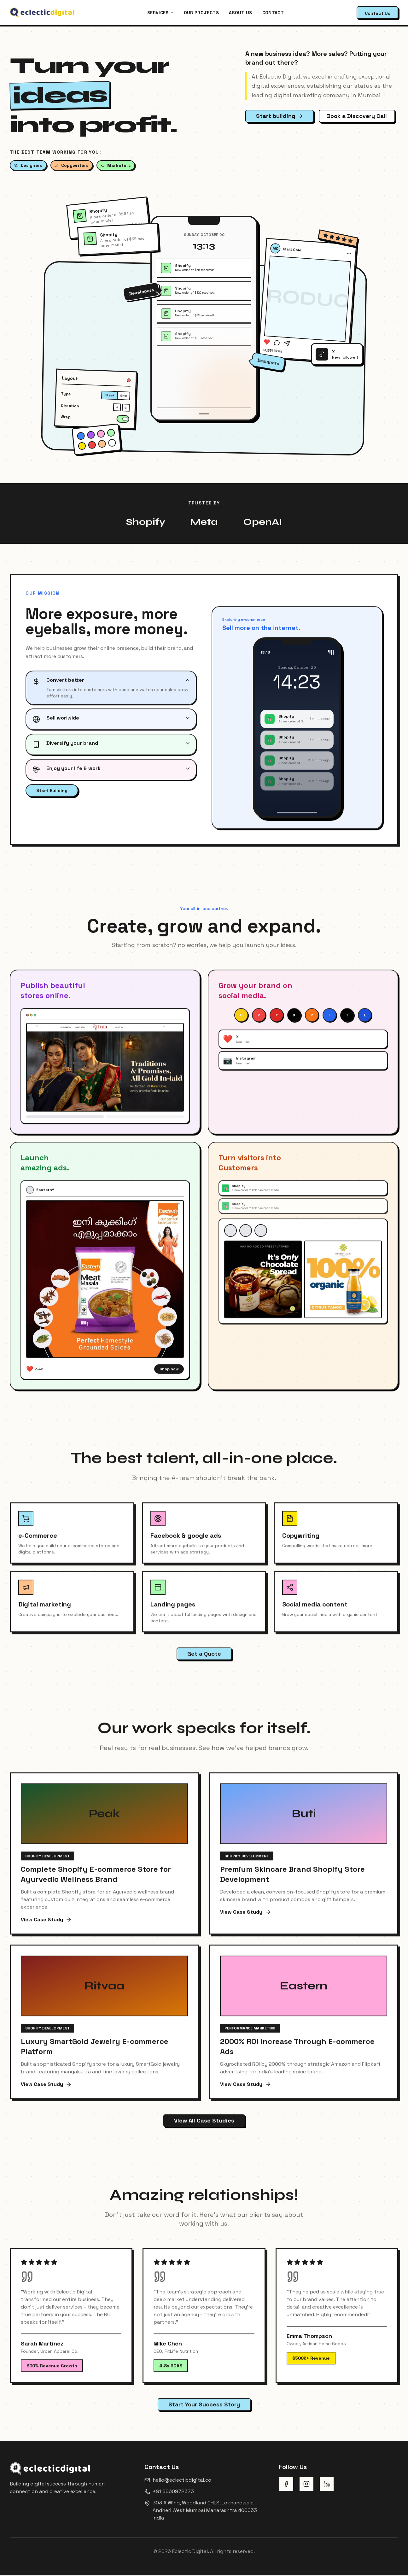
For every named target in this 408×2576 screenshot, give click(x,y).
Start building (279, 116)
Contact (273, 12)
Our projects (201, 12)
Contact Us (377, 13)
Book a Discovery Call (357, 116)
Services (160, 12)
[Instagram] (306, 2484)
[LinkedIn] (326, 2484)
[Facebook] (286, 2484)
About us (240, 12)
